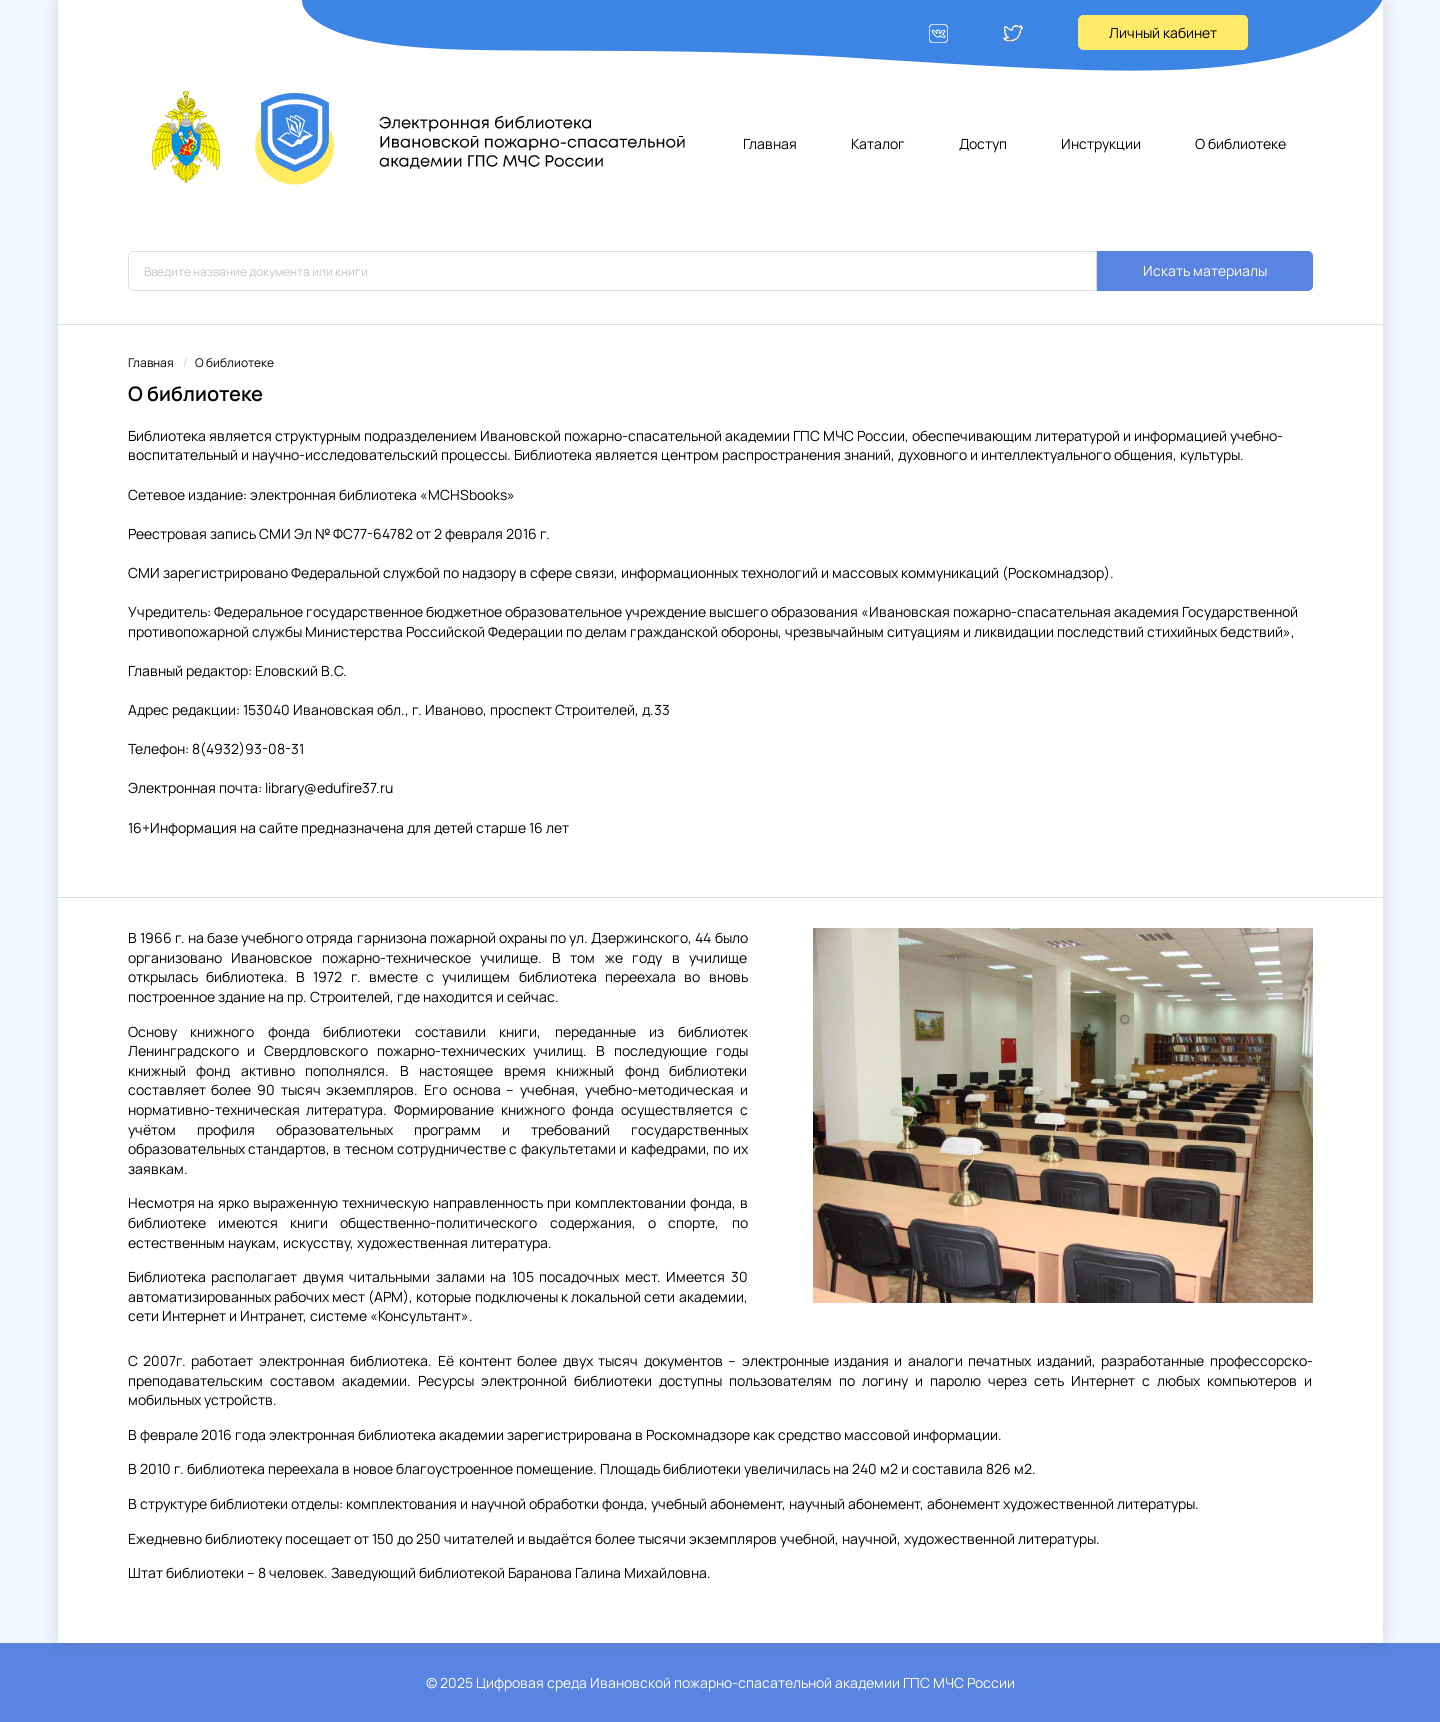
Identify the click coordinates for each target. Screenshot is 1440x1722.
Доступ (983, 143)
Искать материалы (1205, 270)
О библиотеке (1240, 143)
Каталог (878, 143)
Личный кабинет (1163, 32)
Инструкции (1101, 143)
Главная (770, 143)
